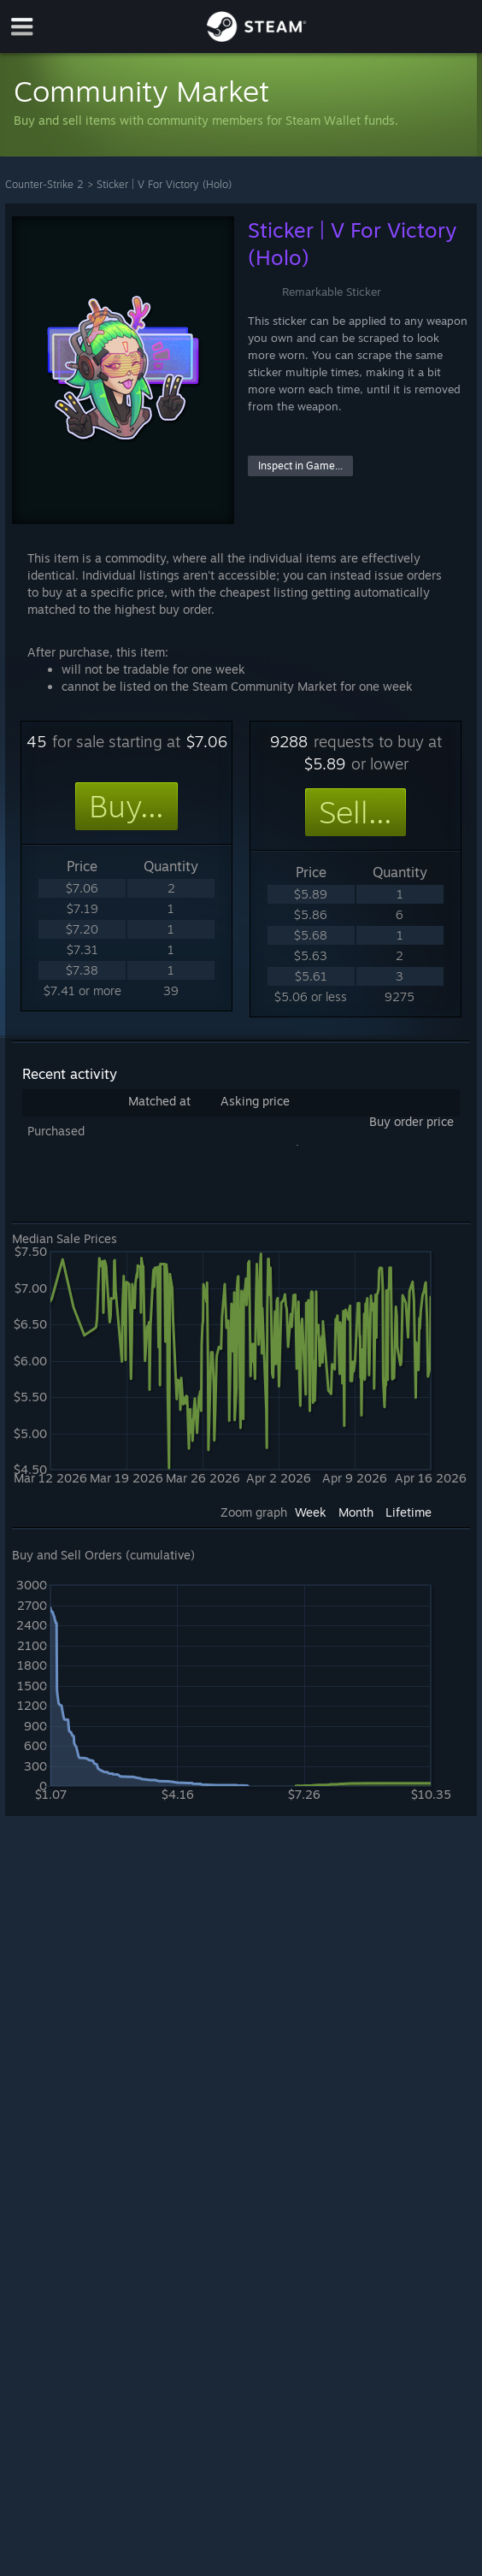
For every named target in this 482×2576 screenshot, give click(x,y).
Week (310, 1512)
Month (355, 1512)
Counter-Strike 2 (44, 184)
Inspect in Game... (300, 465)
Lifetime (408, 1512)
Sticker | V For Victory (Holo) (164, 184)
